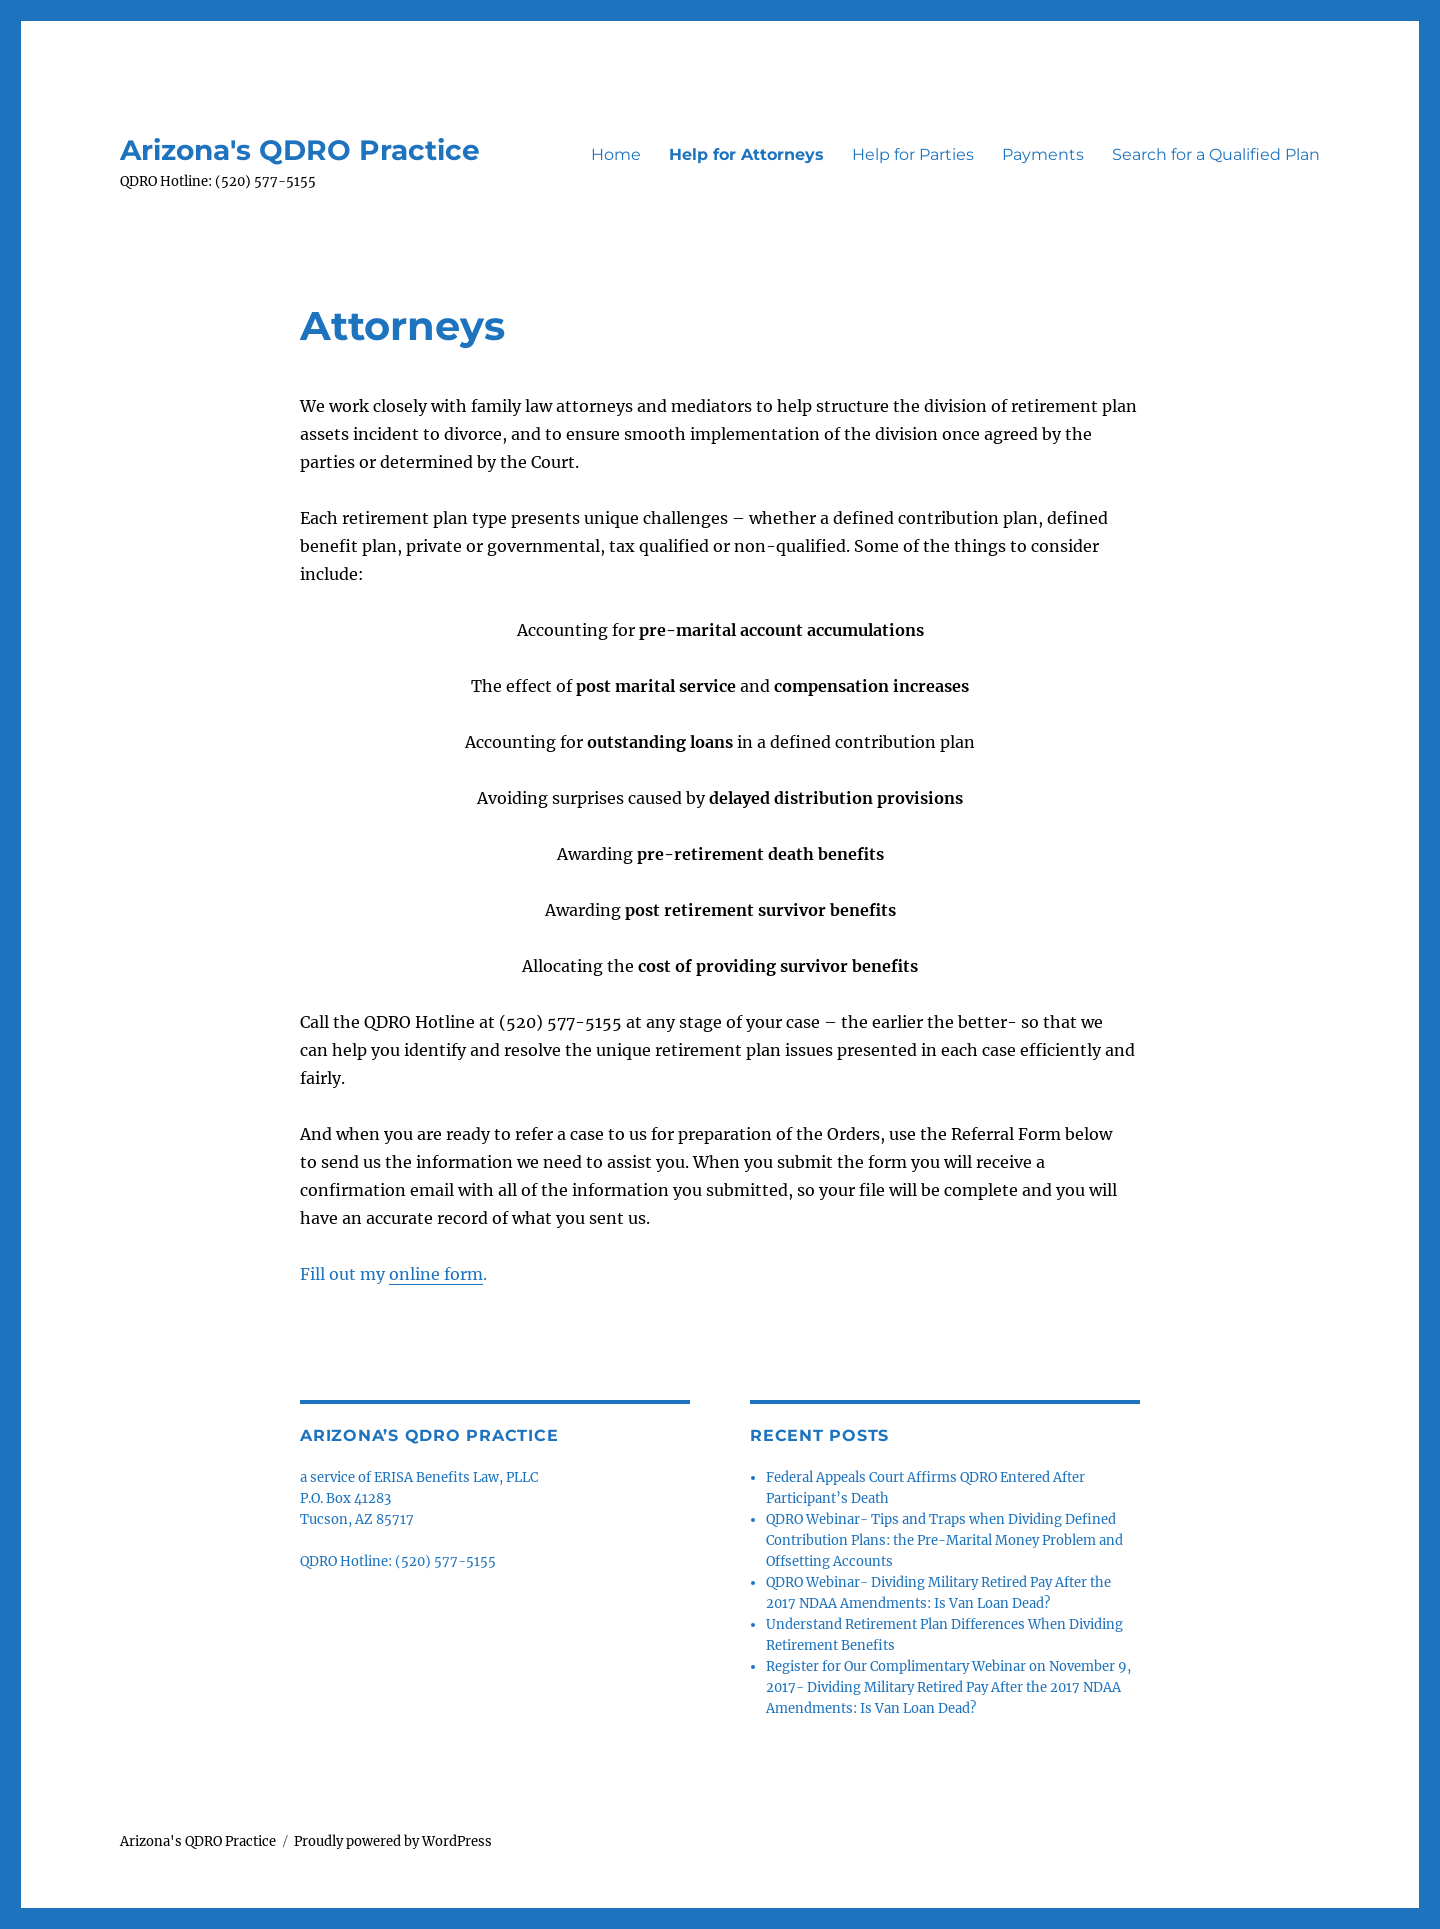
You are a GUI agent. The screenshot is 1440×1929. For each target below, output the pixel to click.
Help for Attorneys (746, 154)
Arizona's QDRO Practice (300, 150)
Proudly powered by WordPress (393, 1841)
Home (616, 154)
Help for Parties (913, 154)
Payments (1043, 154)
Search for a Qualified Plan (1216, 154)
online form (436, 1274)
